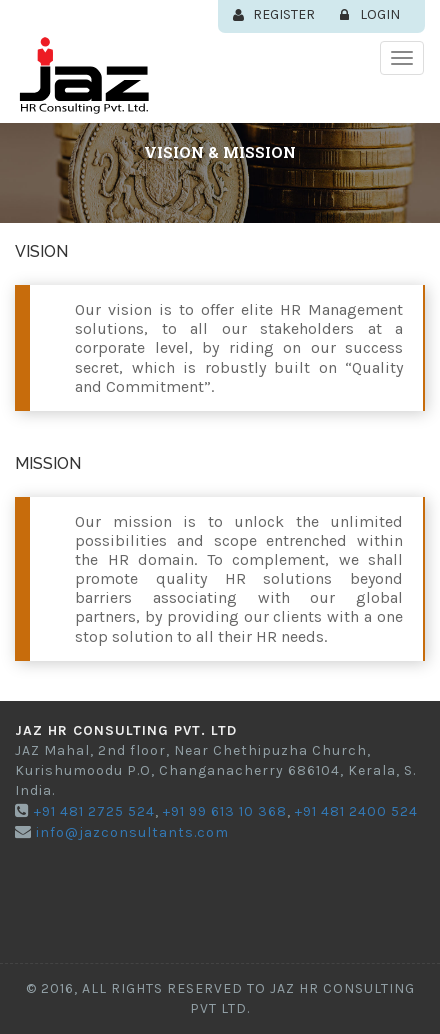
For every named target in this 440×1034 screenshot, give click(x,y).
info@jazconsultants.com (130, 832)
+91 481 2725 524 (92, 811)
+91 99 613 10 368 (223, 811)
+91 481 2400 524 (354, 811)
